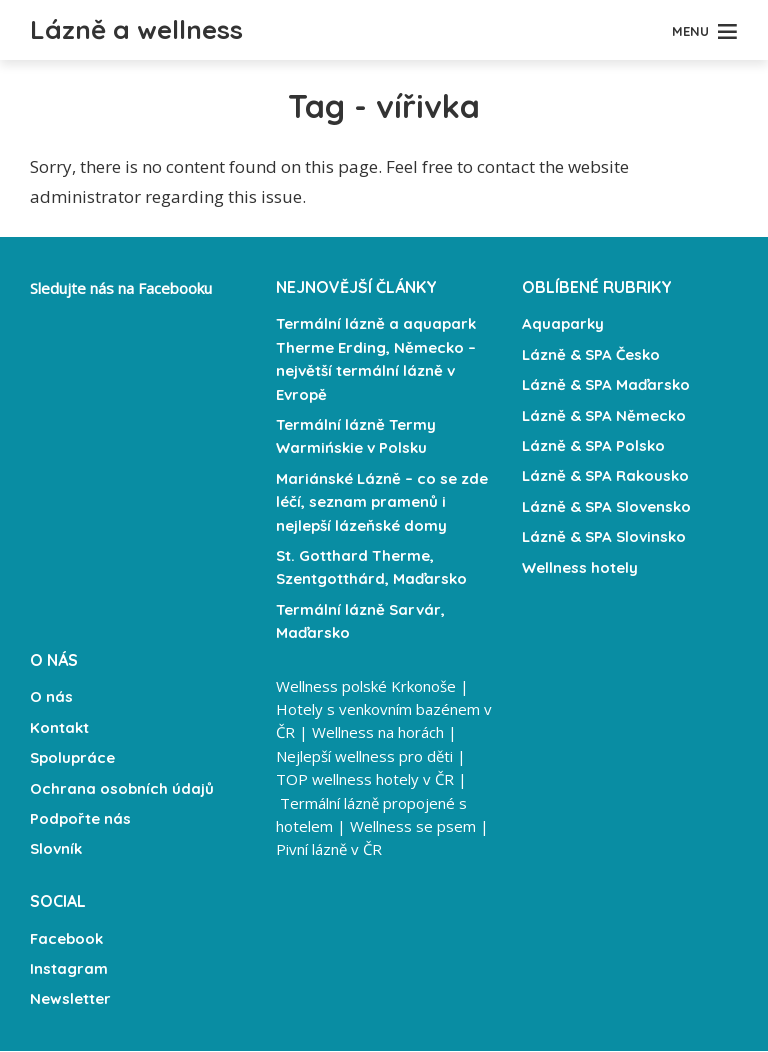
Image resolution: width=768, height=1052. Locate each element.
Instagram (69, 969)
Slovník (56, 849)
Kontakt (59, 727)
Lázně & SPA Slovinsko (604, 537)
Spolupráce (72, 757)
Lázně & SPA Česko (591, 354)
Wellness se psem (413, 822)
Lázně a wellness (150, 28)
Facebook (66, 938)
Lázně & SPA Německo (604, 415)
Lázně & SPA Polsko (593, 445)
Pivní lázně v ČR (329, 844)
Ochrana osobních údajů (122, 788)
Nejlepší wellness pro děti (364, 754)
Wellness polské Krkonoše (366, 687)
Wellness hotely (580, 567)
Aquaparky (563, 323)
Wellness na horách (378, 732)
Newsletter (70, 999)
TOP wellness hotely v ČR (365, 777)
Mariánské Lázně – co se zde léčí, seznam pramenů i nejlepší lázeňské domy (382, 502)
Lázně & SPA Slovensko (606, 506)
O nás (51, 696)
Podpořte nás (80, 818)
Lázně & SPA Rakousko (605, 476)
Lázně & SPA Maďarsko (606, 384)
